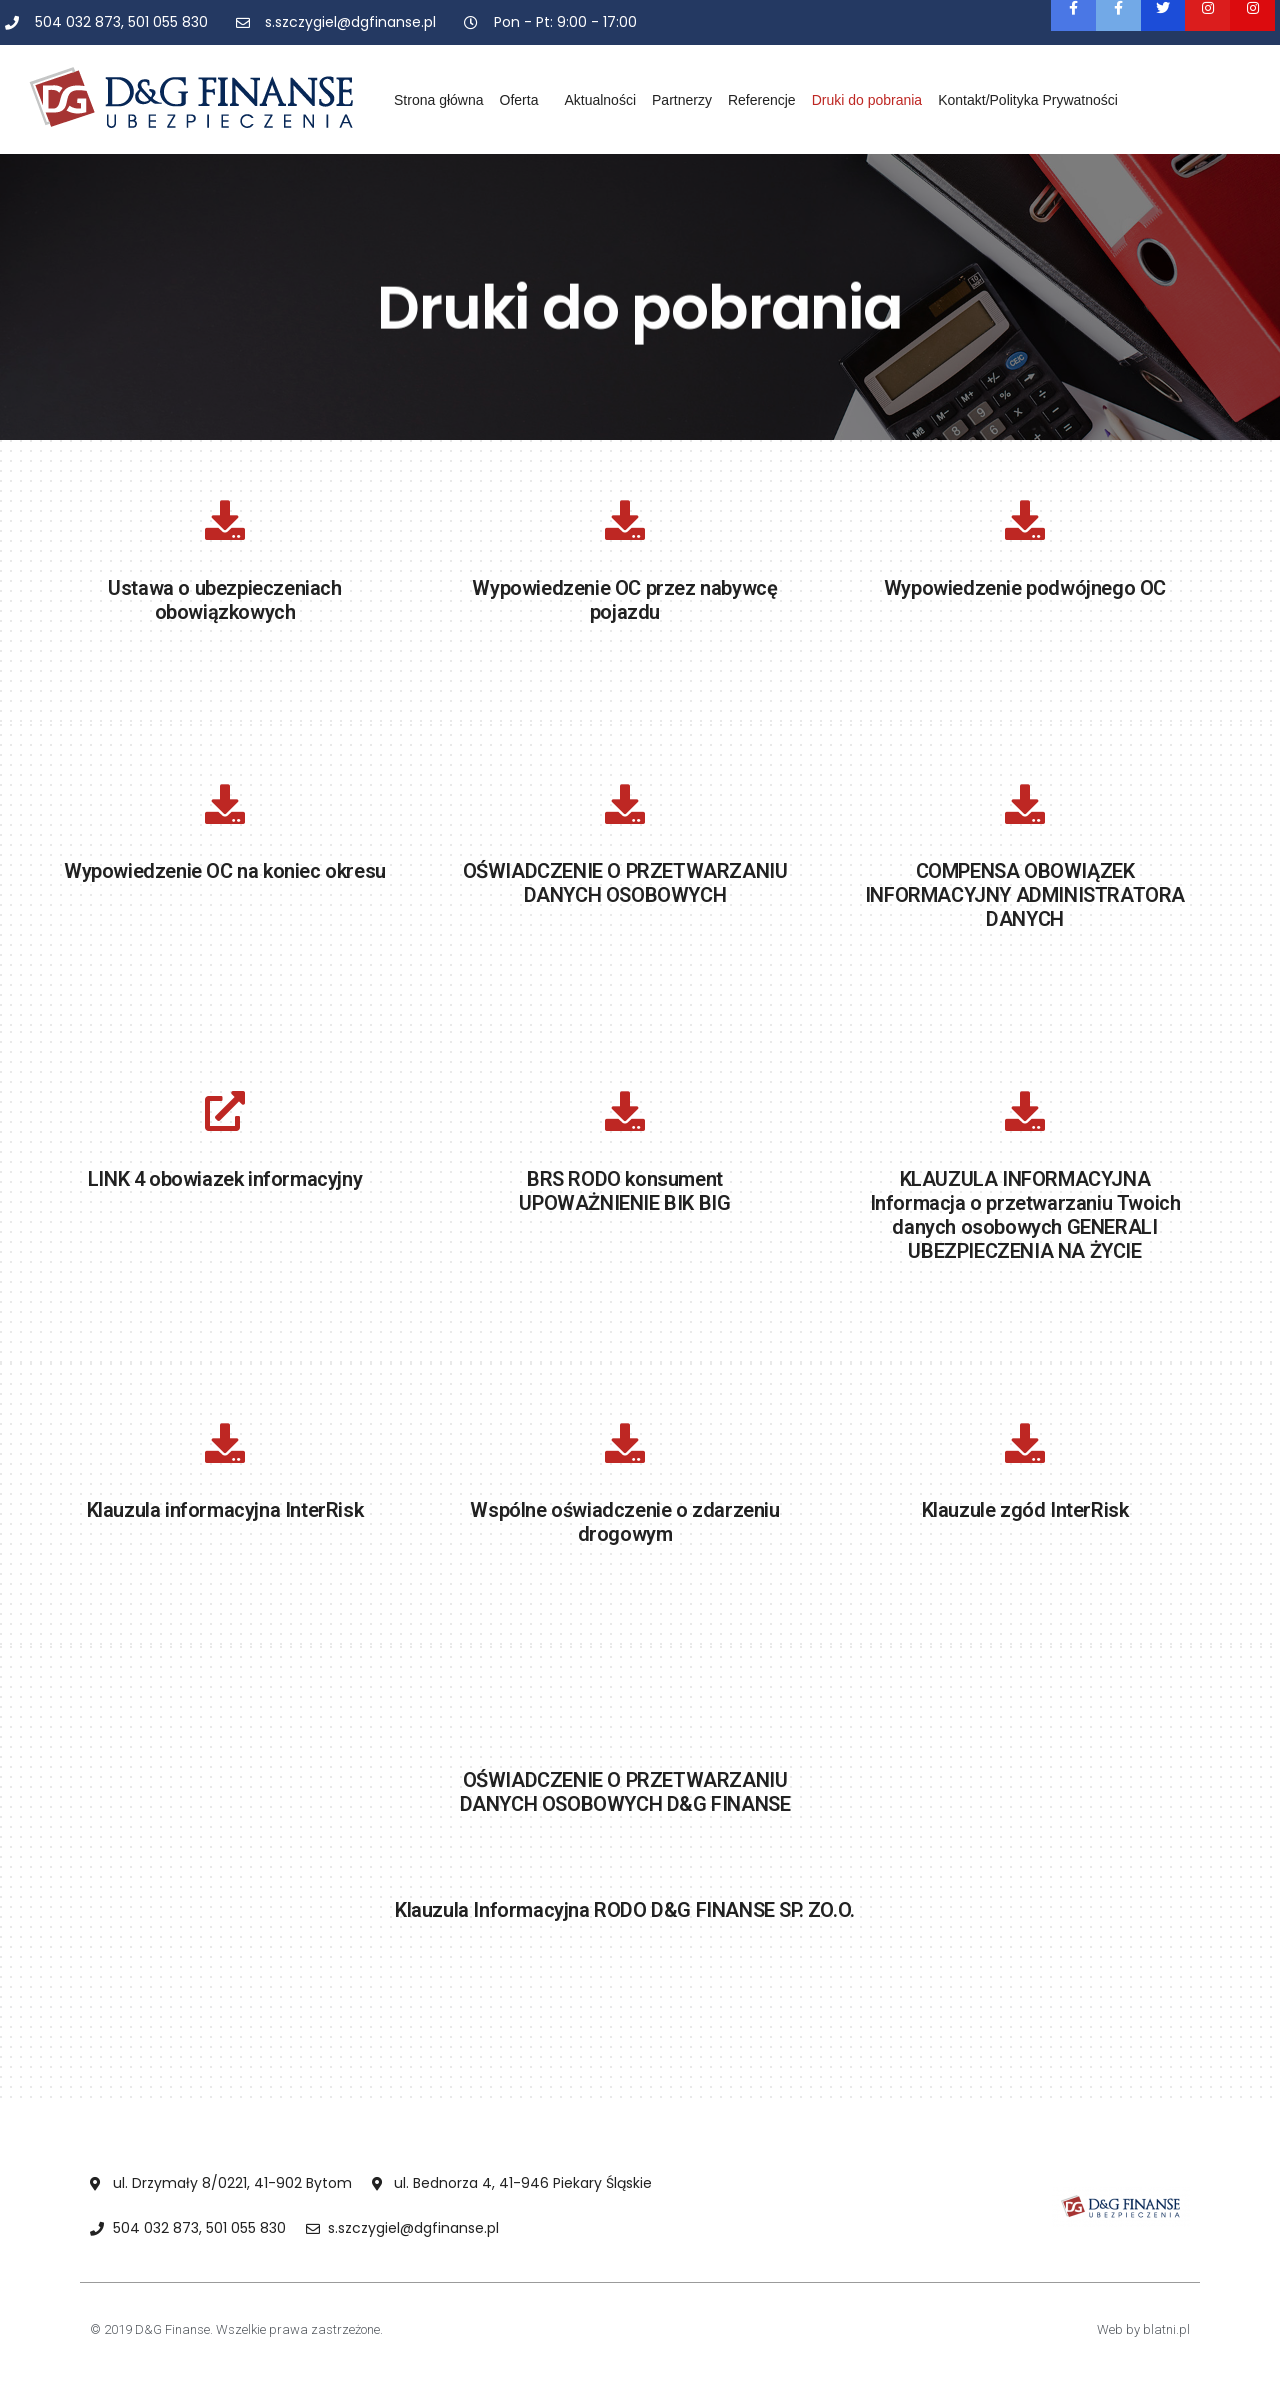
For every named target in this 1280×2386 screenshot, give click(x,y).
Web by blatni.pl (1143, 2329)
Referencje (762, 100)
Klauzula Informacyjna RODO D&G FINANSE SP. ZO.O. (625, 1910)
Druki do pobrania (867, 100)
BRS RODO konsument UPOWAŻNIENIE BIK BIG (624, 1191)
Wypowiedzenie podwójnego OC (1025, 588)
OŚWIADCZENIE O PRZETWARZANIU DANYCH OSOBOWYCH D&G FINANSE (625, 1792)
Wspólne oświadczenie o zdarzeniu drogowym (624, 1522)
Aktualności (600, 100)
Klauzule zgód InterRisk (1025, 1510)
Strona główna (439, 100)
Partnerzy (682, 100)
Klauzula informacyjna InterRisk (225, 1510)
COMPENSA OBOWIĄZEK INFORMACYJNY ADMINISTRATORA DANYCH (1025, 895)
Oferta (524, 100)
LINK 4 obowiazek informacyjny (225, 1179)
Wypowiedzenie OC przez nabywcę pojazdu (624, 600)
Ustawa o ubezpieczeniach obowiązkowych (224, 600)
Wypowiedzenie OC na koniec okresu (225, 871)
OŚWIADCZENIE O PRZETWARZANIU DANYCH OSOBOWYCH (625, 883)
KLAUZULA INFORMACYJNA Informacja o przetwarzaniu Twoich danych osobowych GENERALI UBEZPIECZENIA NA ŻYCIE (1025, 1215)
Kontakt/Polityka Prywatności (1028, 100)
